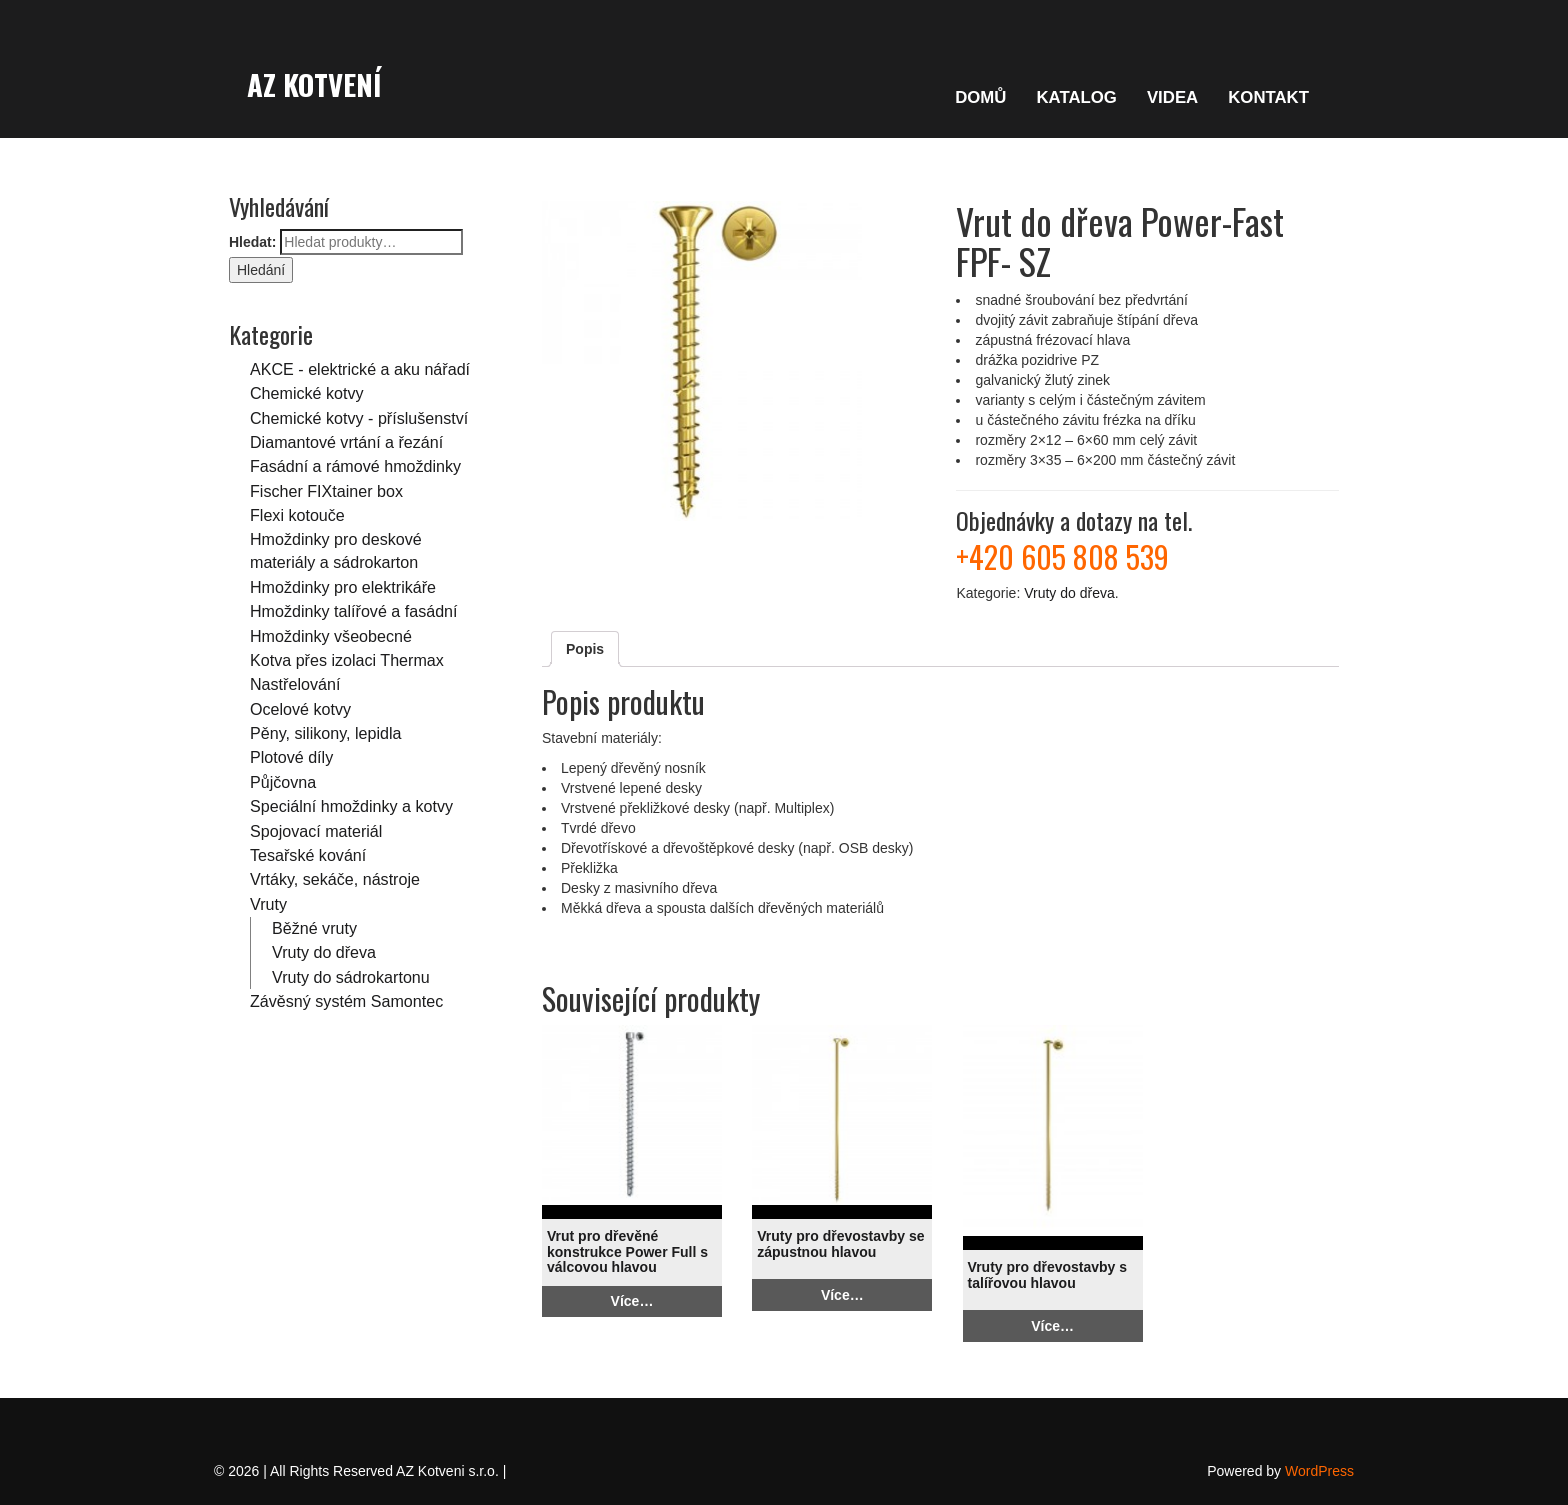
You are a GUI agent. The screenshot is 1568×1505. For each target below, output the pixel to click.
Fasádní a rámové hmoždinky (355, 466)
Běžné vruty (314, 928)
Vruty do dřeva (324, 952)
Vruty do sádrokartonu (351, 977)
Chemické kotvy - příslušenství (359, 418)
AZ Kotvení (314, 84)
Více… (632, 1301)
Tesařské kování (308, 855)
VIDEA (1172, 97)
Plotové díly (291, 757)
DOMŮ (980, 97)
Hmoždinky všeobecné (331, 636)
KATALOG (1076, 97)
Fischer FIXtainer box (326, 491)
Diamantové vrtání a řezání (346, 442)
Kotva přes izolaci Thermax (347, 660)
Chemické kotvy (307, 393)
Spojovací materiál (316, 831)
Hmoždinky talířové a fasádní (354, 611)
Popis (585, 649)
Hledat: (252, 242)
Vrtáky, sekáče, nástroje (335, 879)
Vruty (268, 904)
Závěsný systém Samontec (346, 1001)
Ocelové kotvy (300, 709)
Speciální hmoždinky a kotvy (351, 806)
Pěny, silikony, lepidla (325, 733)
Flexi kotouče (297, 515)
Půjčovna (283, 782)
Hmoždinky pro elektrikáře (343, 587)
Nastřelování (295, 684)
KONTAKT (1268, 97)
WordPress (1319, 1471)
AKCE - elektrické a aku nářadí (360, 369)
